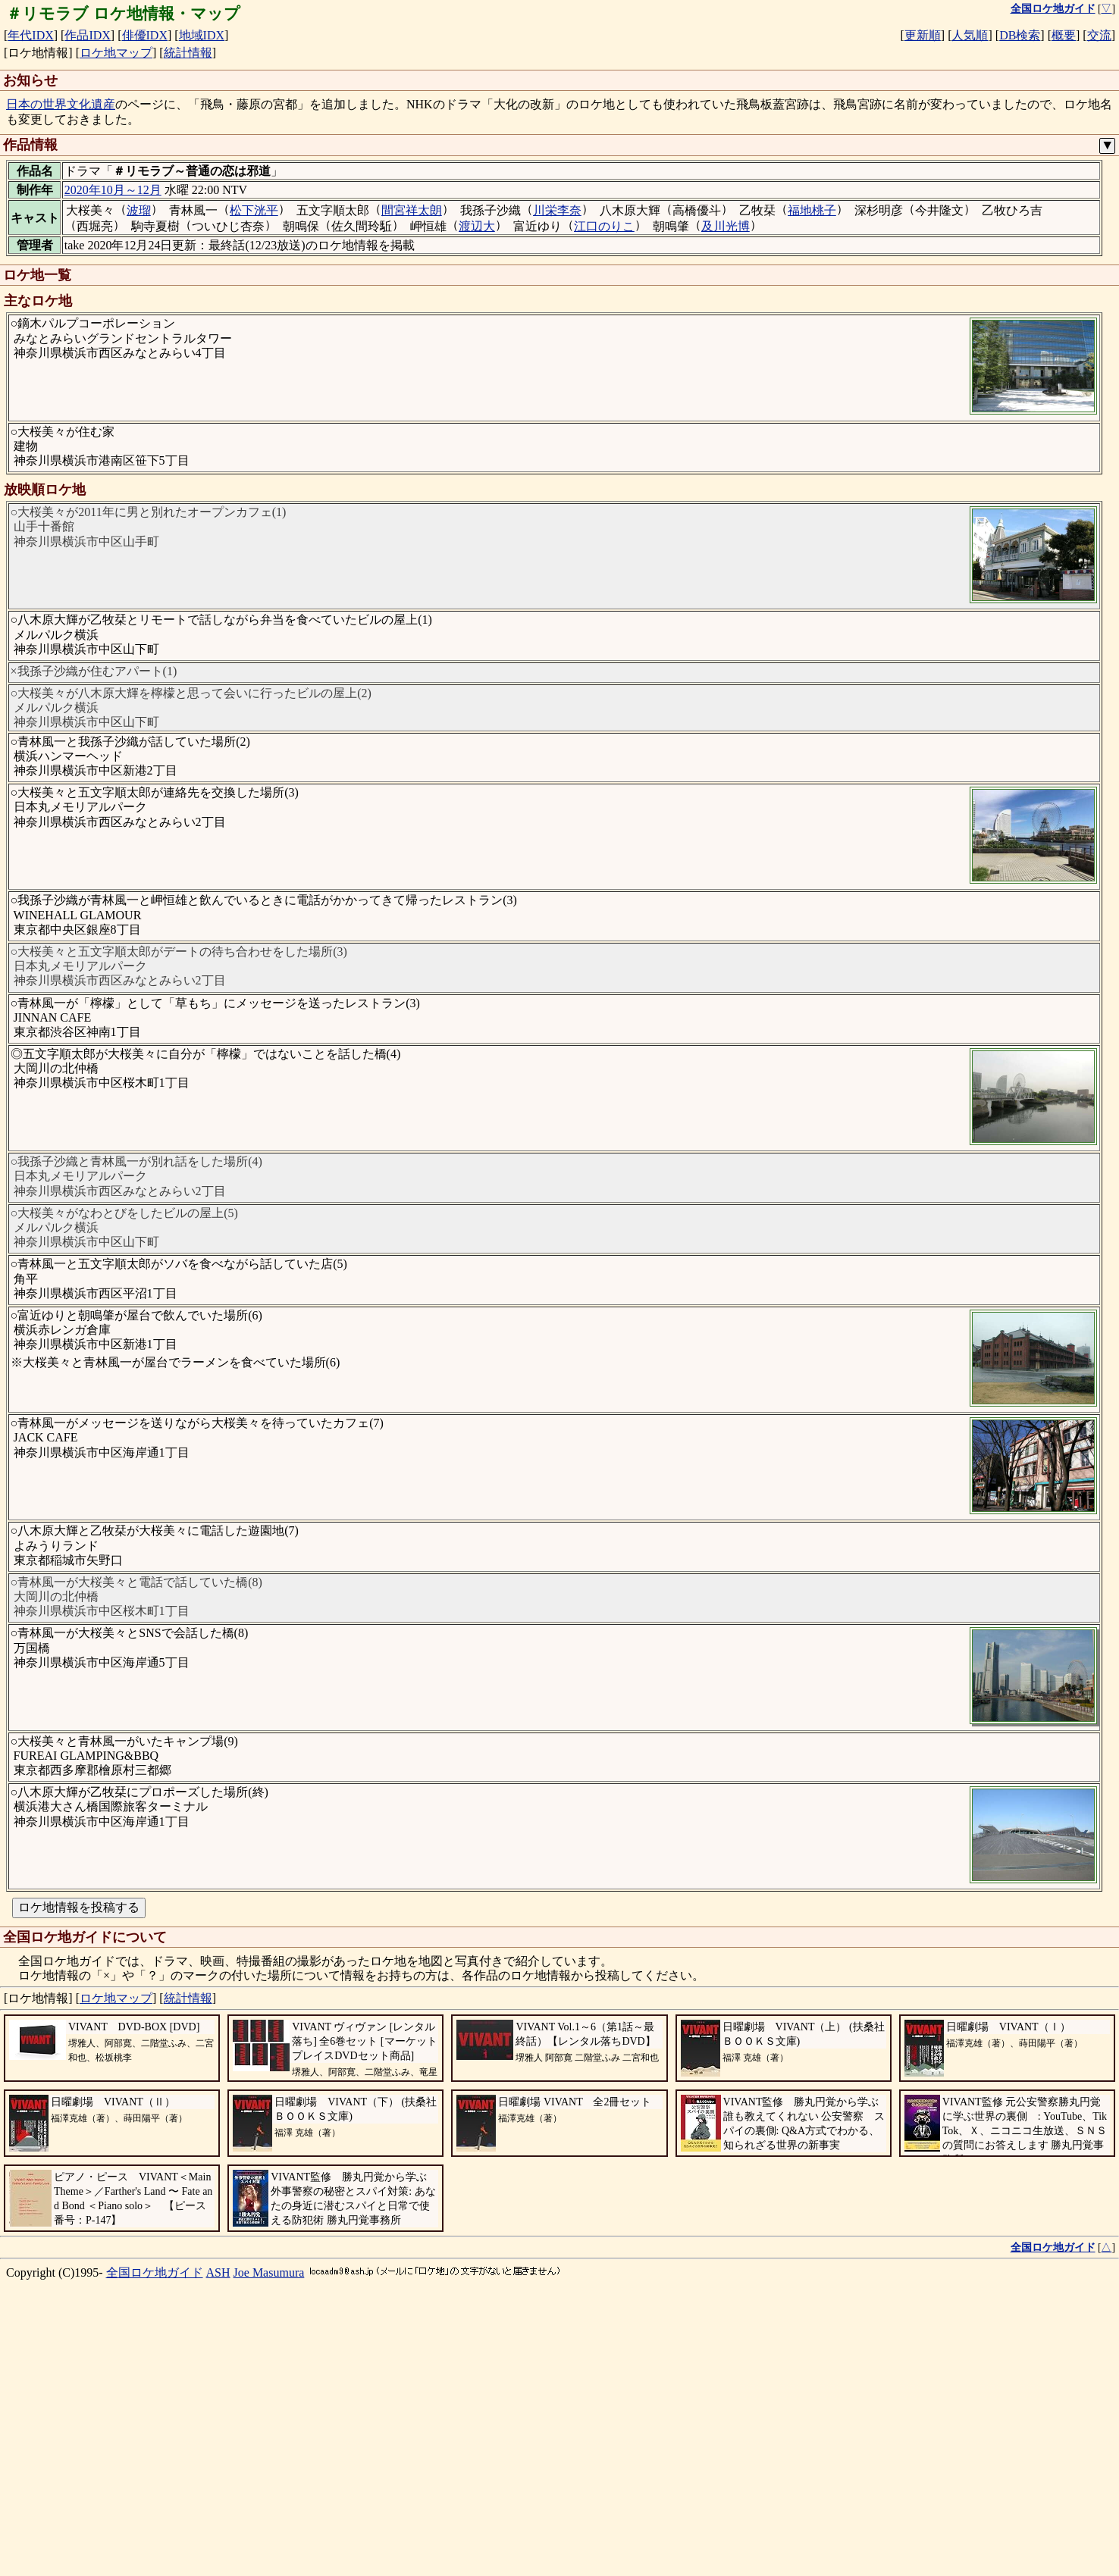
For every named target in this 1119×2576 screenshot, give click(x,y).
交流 (1099, 35)
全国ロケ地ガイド (154, 2536)
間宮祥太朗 (411, 210)
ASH (218, 2536)
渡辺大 (477, 226)
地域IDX (201, 35)
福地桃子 (812, 210)
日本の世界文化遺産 (60, 104)
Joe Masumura (269, 2536)
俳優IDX (145, 35)
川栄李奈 (557, 210)
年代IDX (30, 35)
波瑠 (139, 210)
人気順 (969, 35)
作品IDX (87, 35)
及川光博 (725, 226)
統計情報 (188, 52)
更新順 (922, 35)
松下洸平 (254, 210)
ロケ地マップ (116, 52)
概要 (1064, 35)
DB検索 (1019, 35)
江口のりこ (604, 226)
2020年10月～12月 (112, 189)
